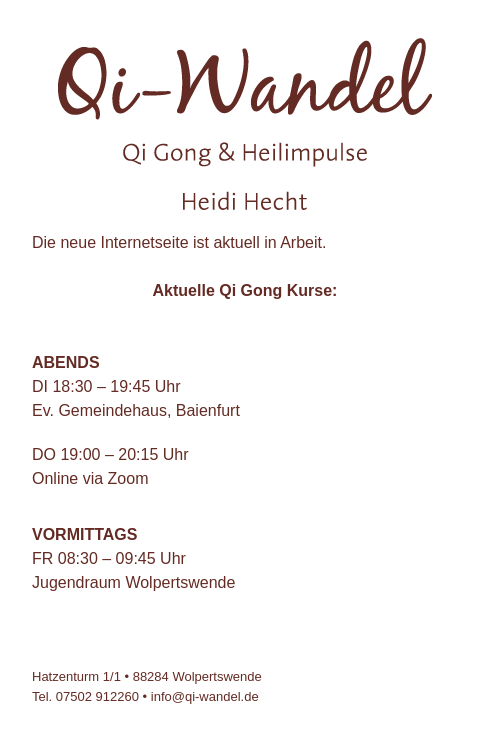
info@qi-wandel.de (205, 696)
